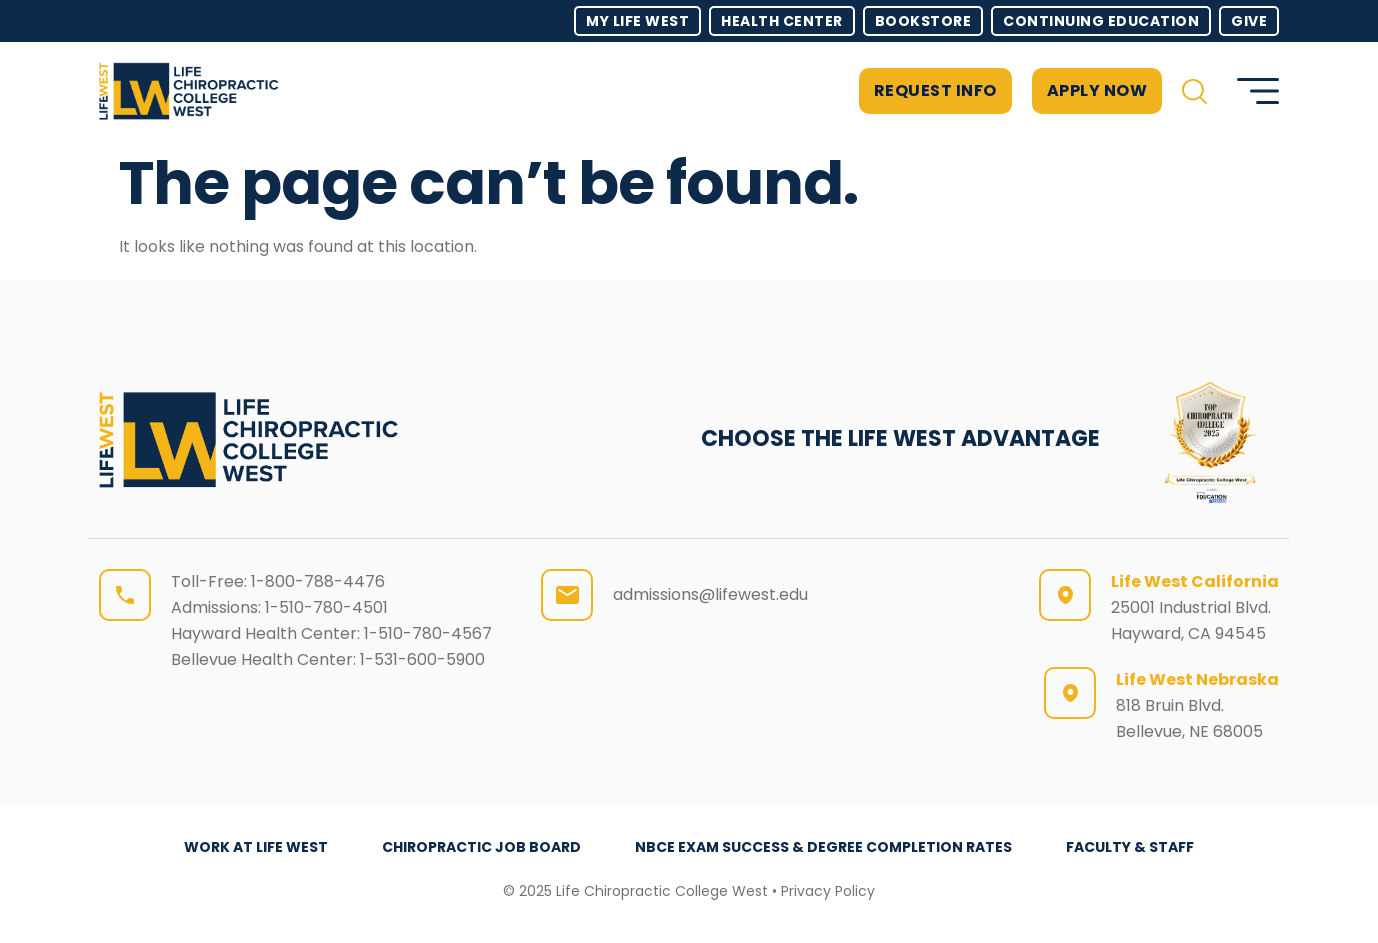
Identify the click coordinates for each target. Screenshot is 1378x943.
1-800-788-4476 (318, 581)
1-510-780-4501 (326, 607)
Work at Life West (256, 847)
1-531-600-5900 (422, 659)
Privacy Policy (828, 891)
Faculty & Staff (1130, 847)
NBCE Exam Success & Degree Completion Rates (823, 847)
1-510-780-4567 (428, 633)
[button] (1194, 91)
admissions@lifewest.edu (710, 594)
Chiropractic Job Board (481, 847)
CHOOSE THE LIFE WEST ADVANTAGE (900, 438)
